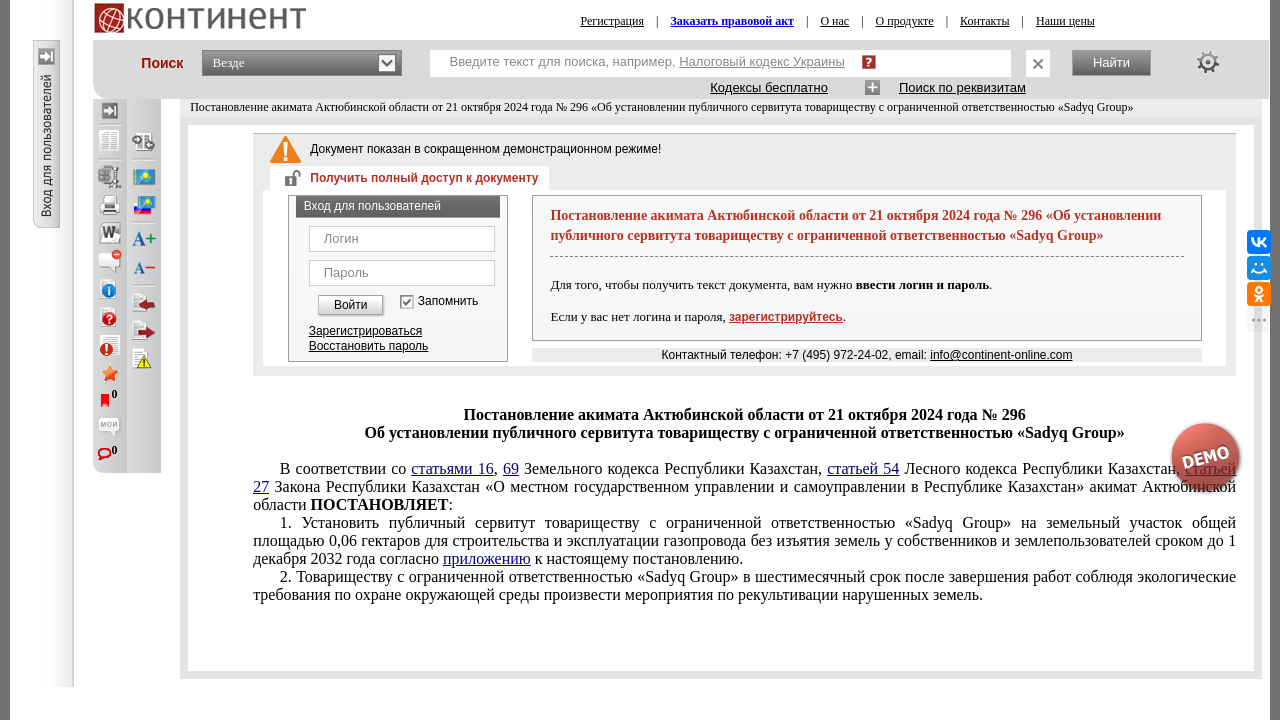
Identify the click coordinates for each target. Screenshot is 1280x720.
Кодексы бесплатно (769, 87)
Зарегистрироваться (365, 331)
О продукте (905, 21)
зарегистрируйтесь (786, 317)
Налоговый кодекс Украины (762, 61)
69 (511, 468)
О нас (834, 21)
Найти (1111, 62)
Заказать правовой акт (732, 21)
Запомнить (448, 301)
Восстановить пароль (369, 346)
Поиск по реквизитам (962, 87)
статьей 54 (863, 468)
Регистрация (612, 21)
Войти (351, 305)
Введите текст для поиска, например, (647, 61)
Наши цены (1065, 21)
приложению (487, 558)
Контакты (985, 21)
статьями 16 (452, 468)
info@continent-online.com (1001, 355)
